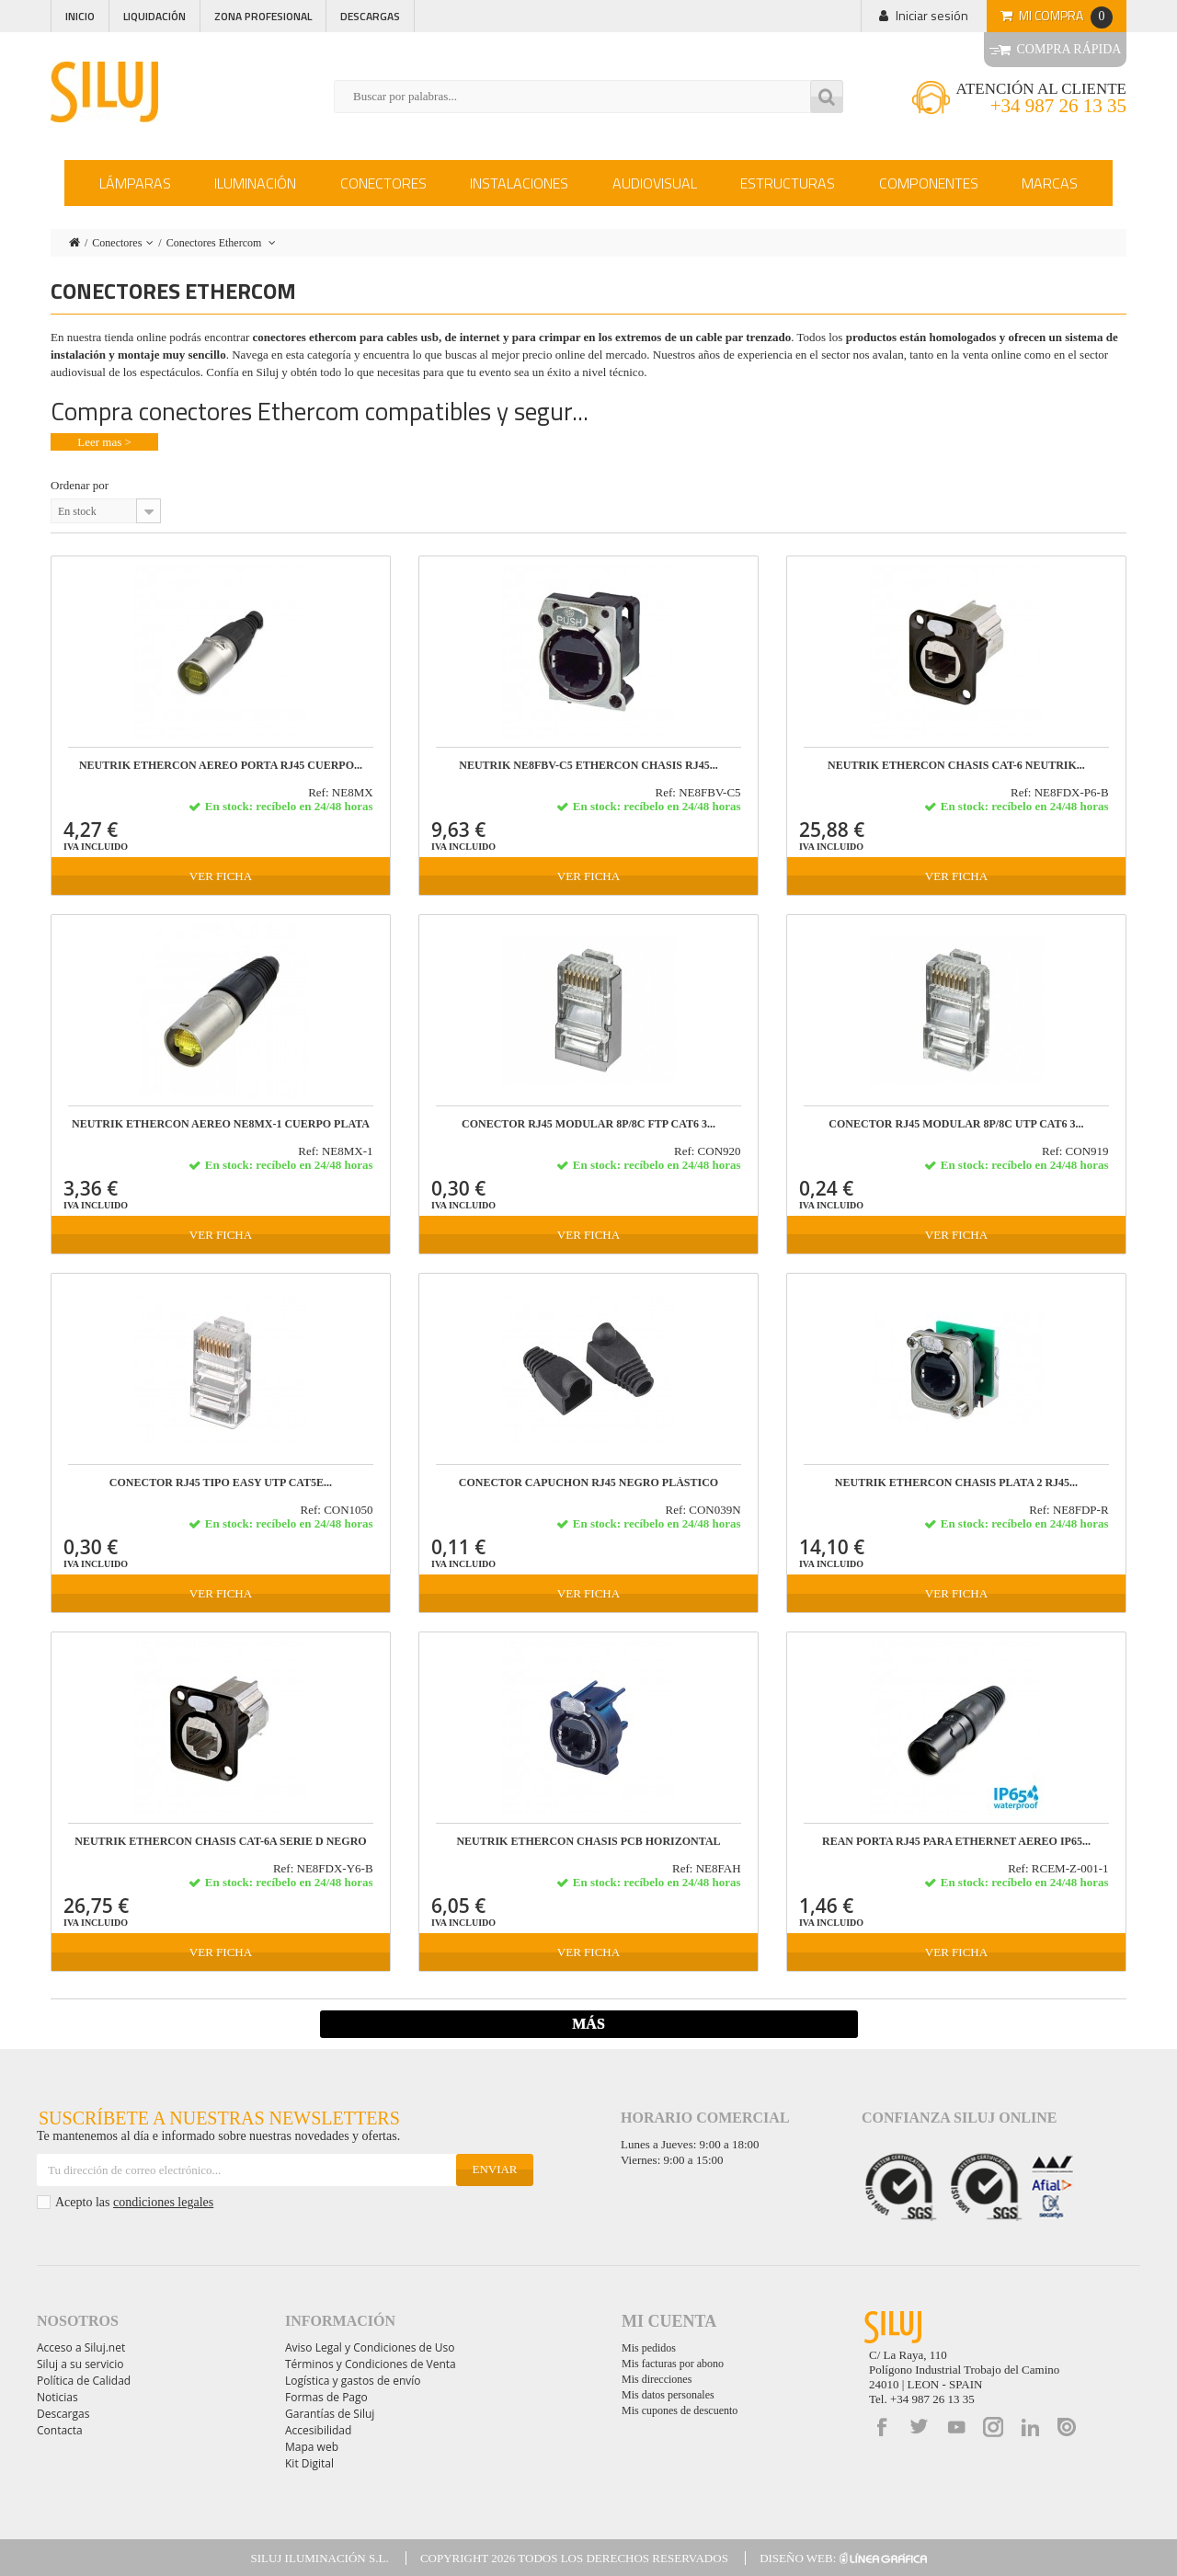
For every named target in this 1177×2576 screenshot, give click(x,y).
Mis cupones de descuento (679, 2410)
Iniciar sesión (932, 15)
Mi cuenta (669, 2321)
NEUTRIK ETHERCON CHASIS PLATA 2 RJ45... (956, 1483)
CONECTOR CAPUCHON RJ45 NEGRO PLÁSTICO (588, 1483)
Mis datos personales (668, 2394)
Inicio (80, 16)
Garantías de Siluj (329, 2413)
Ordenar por (80, 485)
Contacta (60, 2430)
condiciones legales (163, 2202)
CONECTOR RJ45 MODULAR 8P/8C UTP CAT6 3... (955, 1124)
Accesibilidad (318, 2430)
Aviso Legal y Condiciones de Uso (369, 2347)
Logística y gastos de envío (353, 2380)
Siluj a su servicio (80, 2364)
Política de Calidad (84, 2380)
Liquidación (154, 16)
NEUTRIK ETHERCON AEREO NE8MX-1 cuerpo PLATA (221, 1124)
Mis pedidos (649, 2347)
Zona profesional (263, 16)
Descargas (370, 16)
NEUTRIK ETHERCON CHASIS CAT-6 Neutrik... (956, 766)
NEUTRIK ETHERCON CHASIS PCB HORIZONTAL (588, 1842)
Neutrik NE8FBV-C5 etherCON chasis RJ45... (588, 766)
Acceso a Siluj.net (81, 2347)
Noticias (57, 2397)
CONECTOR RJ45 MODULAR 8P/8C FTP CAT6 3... (588, 1124)
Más (588, 2024)
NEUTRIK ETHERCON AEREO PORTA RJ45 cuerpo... (220, 766)
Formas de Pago (326, 2397)
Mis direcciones (656, 2379)
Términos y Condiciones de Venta (370, 2364)
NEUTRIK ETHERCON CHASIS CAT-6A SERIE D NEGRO (220, 1842)
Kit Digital (309, 2463)
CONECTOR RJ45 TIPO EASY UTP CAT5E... (220, 1483)
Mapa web (311, 2447)
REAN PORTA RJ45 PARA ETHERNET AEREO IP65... (956, 1842)
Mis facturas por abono (673, 2363)
